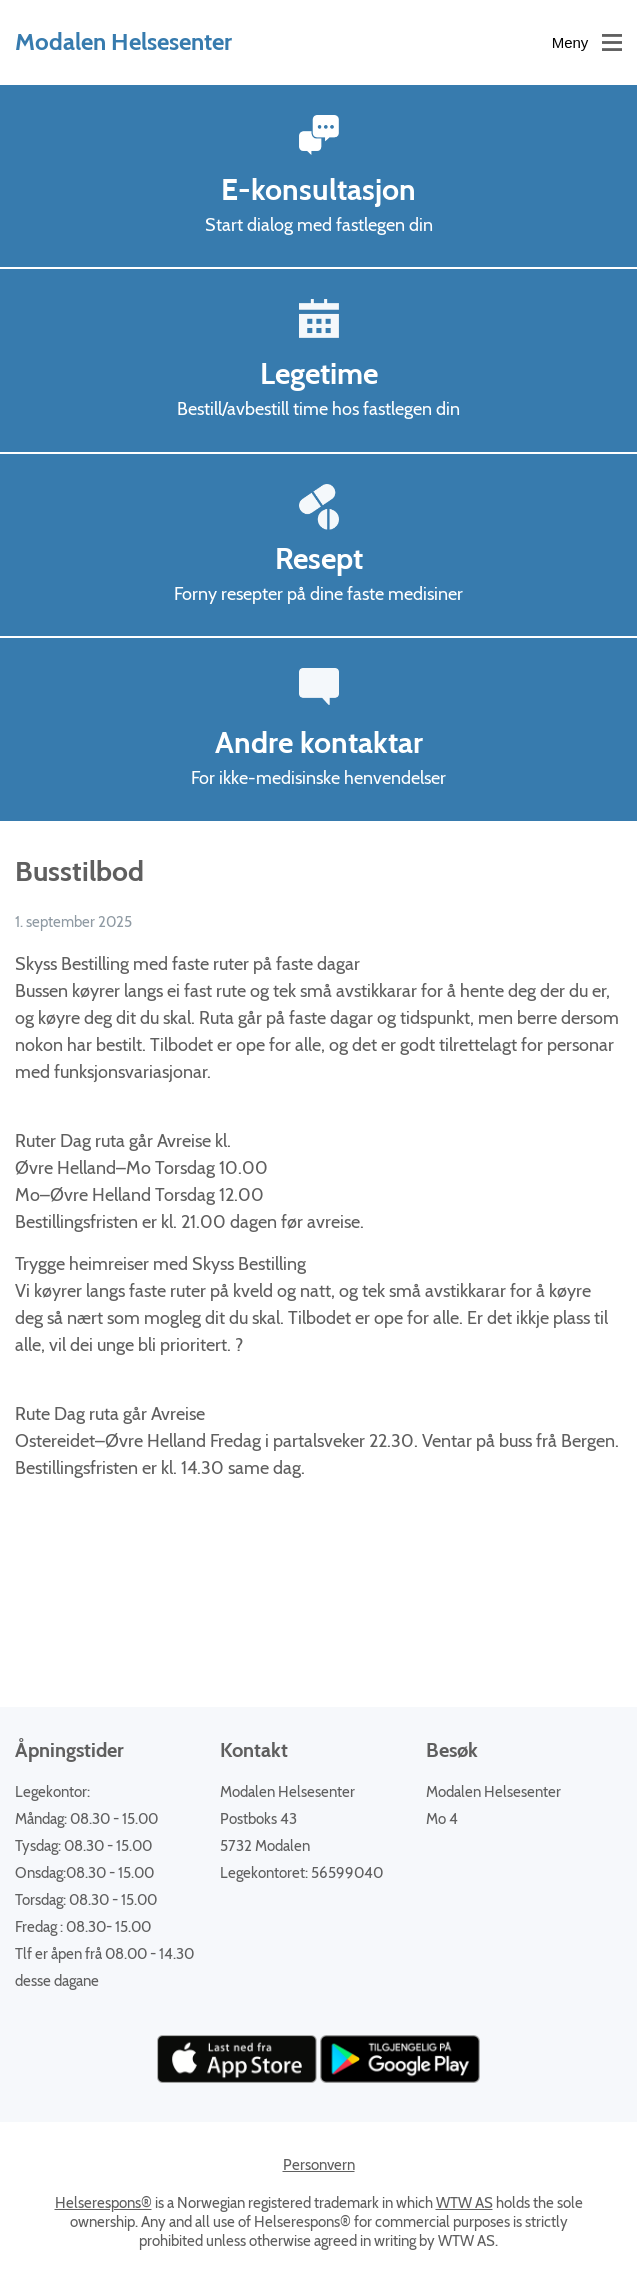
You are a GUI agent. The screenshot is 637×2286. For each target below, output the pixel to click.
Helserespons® (103, 2203)
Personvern (319, 2165)
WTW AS (464, 2203)
